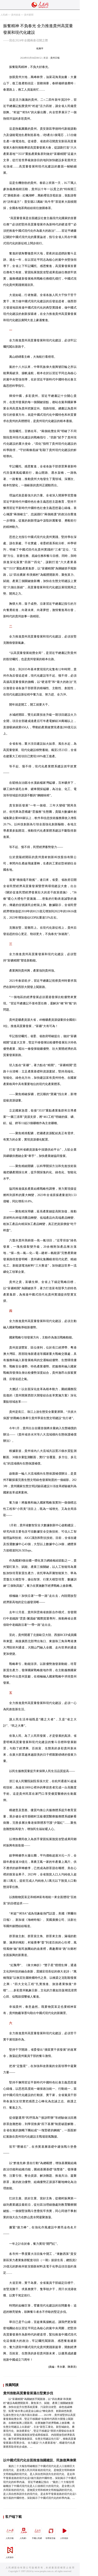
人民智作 (10, 2551)
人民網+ (23, 2532)
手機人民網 (37, 2532)
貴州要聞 (28, 15)
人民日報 (10, 2532)
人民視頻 (64, 2532)
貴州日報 (55, 58)
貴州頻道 (15, 15)
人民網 (3, 15)
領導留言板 (51, 2532)
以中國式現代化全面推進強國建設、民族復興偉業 (39, 2460)
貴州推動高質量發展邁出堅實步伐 (28, 2393)
